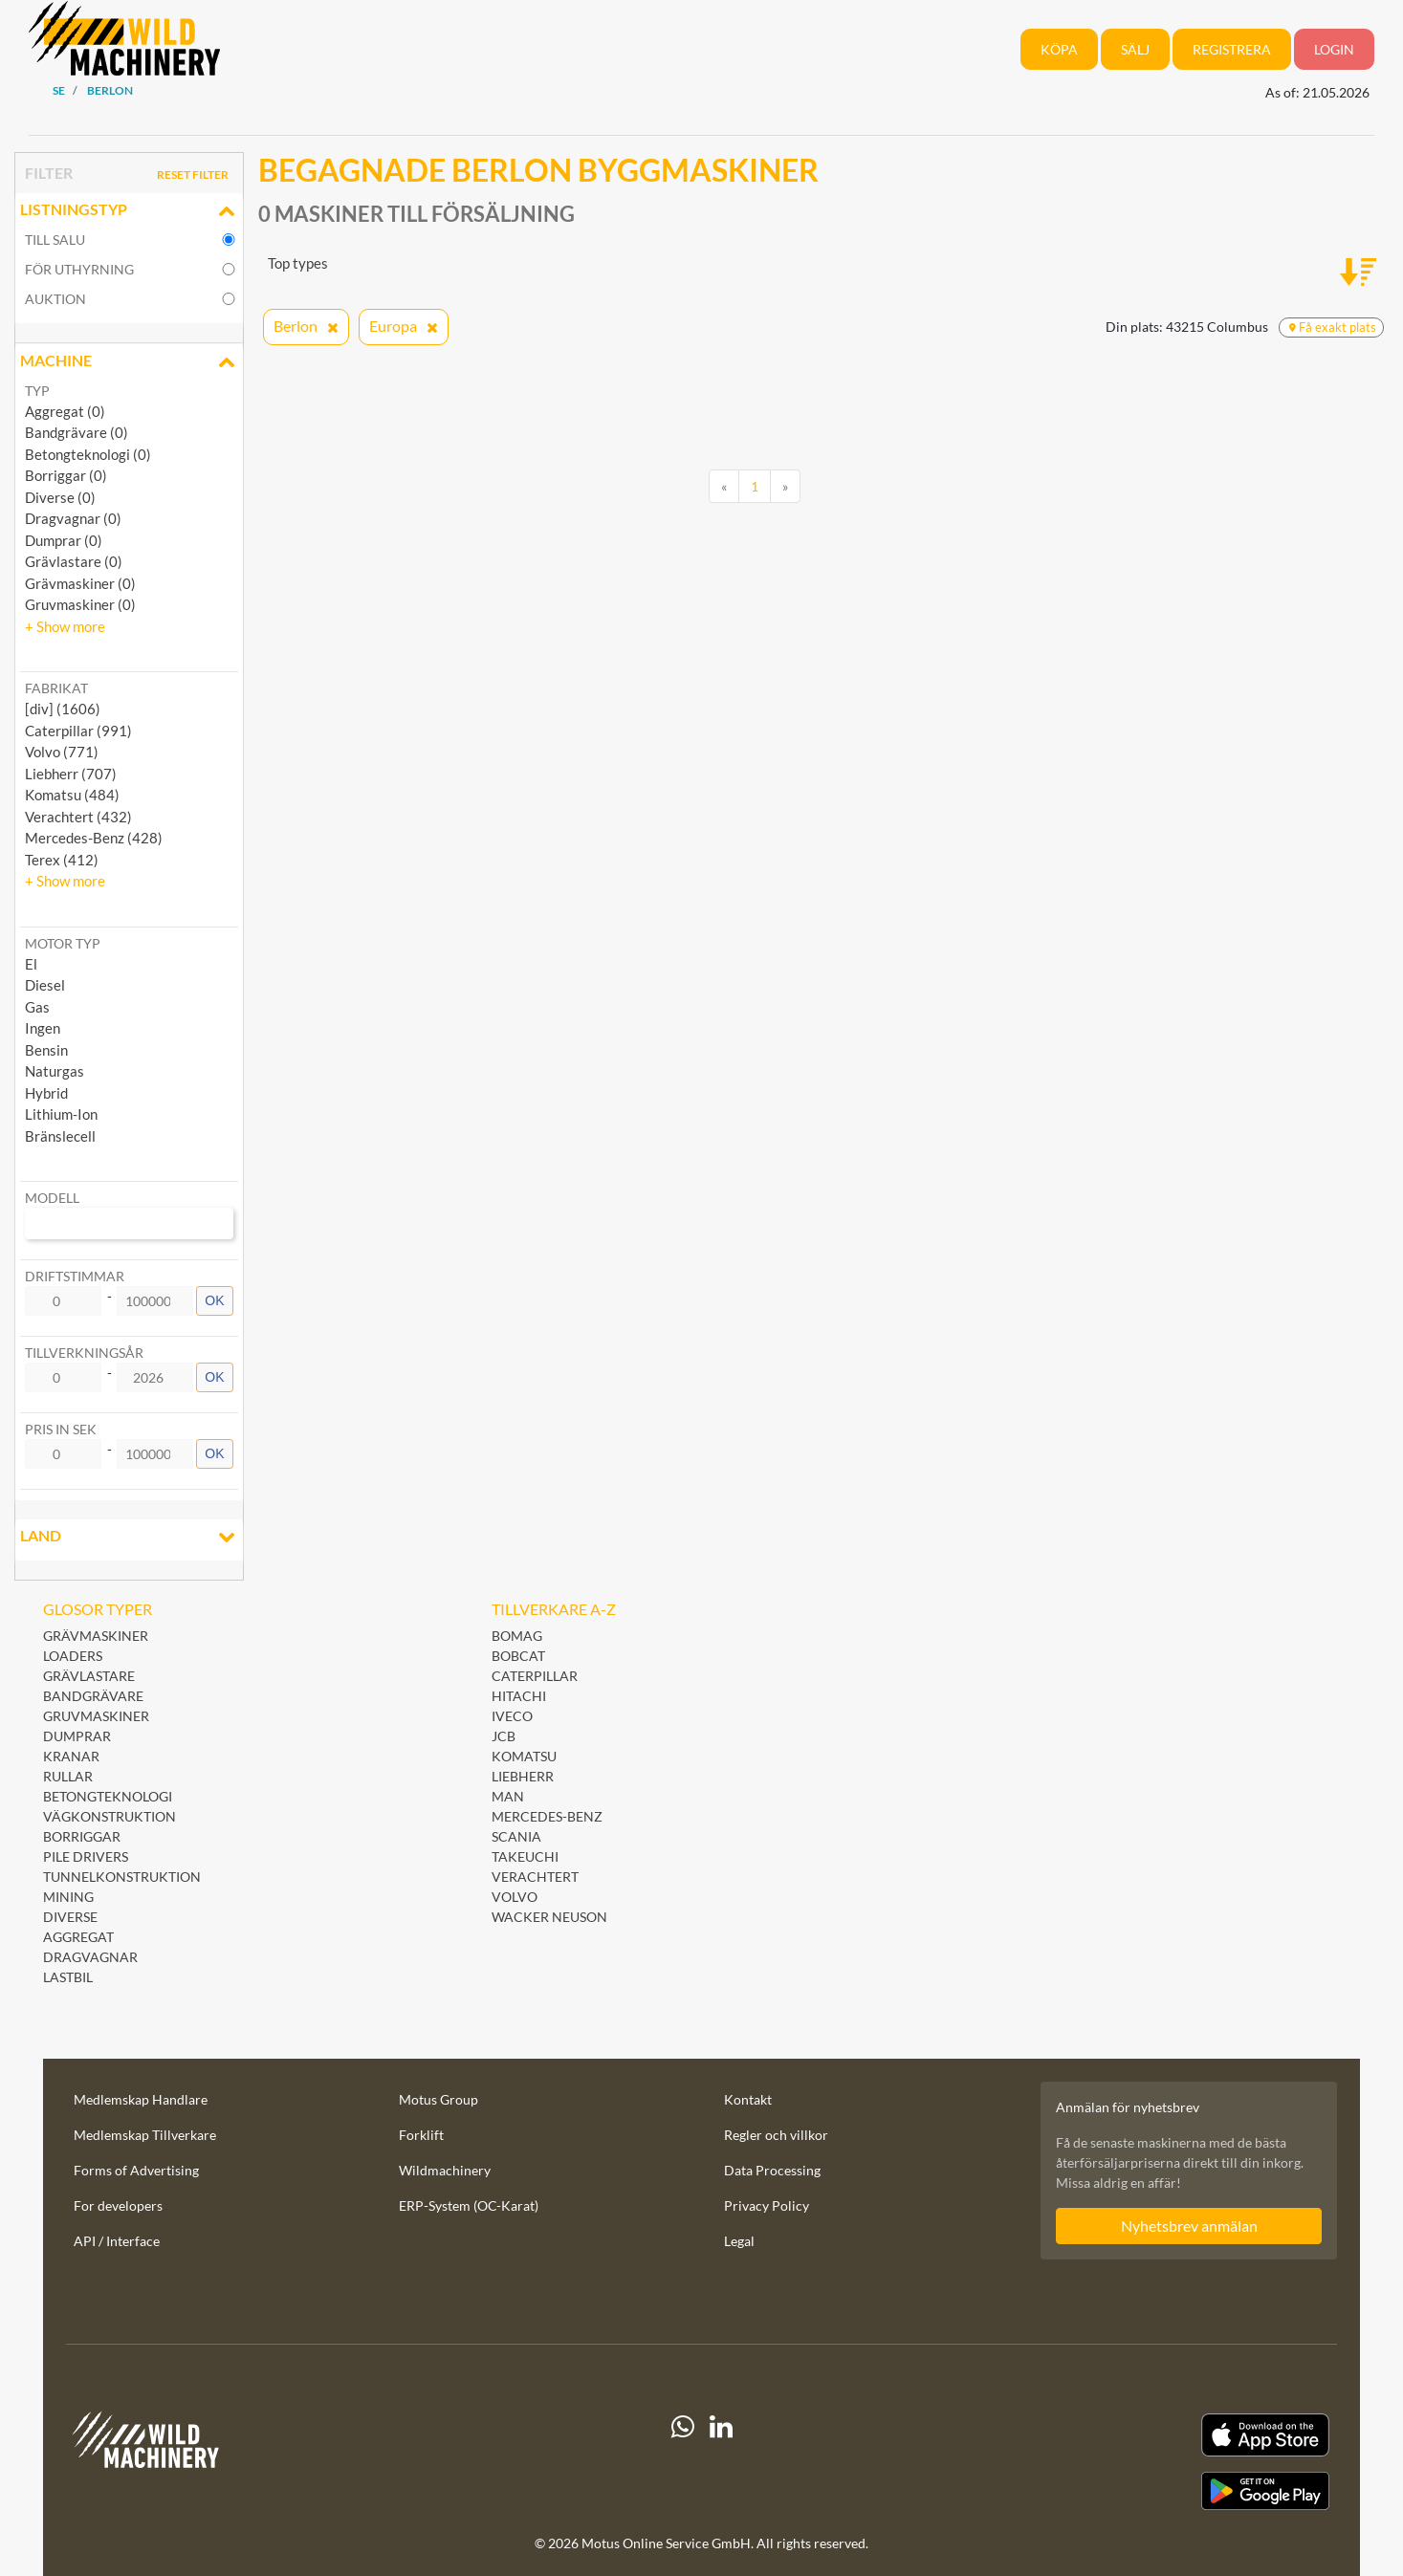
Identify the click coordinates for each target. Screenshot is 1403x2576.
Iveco (512, 1716)
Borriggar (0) (66, 475)
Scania (516, 1836)
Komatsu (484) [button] (72, 794)
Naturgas (54, 1071)
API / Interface (117, 2241)
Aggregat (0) (65, 411)
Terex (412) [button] (62, 859)
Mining (68, 1896)
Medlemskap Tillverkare (145, 2135)
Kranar (71, 1756)
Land (129, 1537)
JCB (503, 1736)
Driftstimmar (74, 1276)
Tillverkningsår (84, 1352)
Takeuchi (525, 1856)
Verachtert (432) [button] (78, 816)
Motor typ (62, 943)
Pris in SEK (61, 1429)
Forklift (421, 2135)
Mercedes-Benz (547, 1816)
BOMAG (517, 1635)
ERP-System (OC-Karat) (468, 2205)
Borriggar (82, 1836)
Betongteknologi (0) (88, 454)
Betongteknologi (107, 1796)
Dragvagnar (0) (73, 518)
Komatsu (524, 1756)
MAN (508, 1796)
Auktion (55, 299)
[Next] (785, 486)
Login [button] (1334, 49)
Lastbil (68, 1977)
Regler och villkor (776, 2135)
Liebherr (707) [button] (71, 773)
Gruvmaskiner (96, 1716)
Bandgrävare (93, 1696)
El (31, 963)
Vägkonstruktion (109, 1816)
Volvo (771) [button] (62, 751)
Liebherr (523, 1776)
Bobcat (518, 1656)
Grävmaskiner (95, 1635)
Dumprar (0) (63, 540)
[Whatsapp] (683, 2461)
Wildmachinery (445, 2170)
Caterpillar (535, 1676)
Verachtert (535, 1876)
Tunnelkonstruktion (122, 1876)
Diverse (70, 1917)
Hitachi (519, 1696)
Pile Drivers (85, 1856)
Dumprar (77, 1736)
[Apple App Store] (1134, 2435)
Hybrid (46, 1093)
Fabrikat (56, 688)
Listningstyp (129, 211)
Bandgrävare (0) (76, 432)
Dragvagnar (90, 1957)
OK (214, 1300)
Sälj (1135, 49)
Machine (129, 362)
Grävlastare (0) (73, 561)
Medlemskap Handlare (141, 2099)
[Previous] (724, 486)
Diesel (45, 984)
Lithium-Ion (61, 1114)
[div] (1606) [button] (62, 708)
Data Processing (772, 2170)
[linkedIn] (721, 2461)
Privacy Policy (766, 2205)
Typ (37, 390)
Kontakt (748, 2099)
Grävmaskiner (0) (80, 583)
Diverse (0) (60, 497)
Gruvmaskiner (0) (80, 604)
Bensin (46, 1050)
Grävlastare (89, 1676)
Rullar (68, 1776)
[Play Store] (1134, 2491)
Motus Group (438, 2099)
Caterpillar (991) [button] (78, 730)
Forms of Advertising (136, 2170)
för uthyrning (79, 269)
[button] (65, 626)
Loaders (72, 1656)
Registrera (1232, 49)
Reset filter (193, 174)
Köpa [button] (1059, 49)
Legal (739, 2241)
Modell (52, 1198)
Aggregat (78, 1937)
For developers (118, 2205)
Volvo (514, 1896)
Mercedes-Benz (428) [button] (94, 837)
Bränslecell (60, 1136)
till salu (55, 239)
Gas (37, 1006)
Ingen (42, 1028)
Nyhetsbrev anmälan (1189, 2225)
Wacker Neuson (549, 1917)
